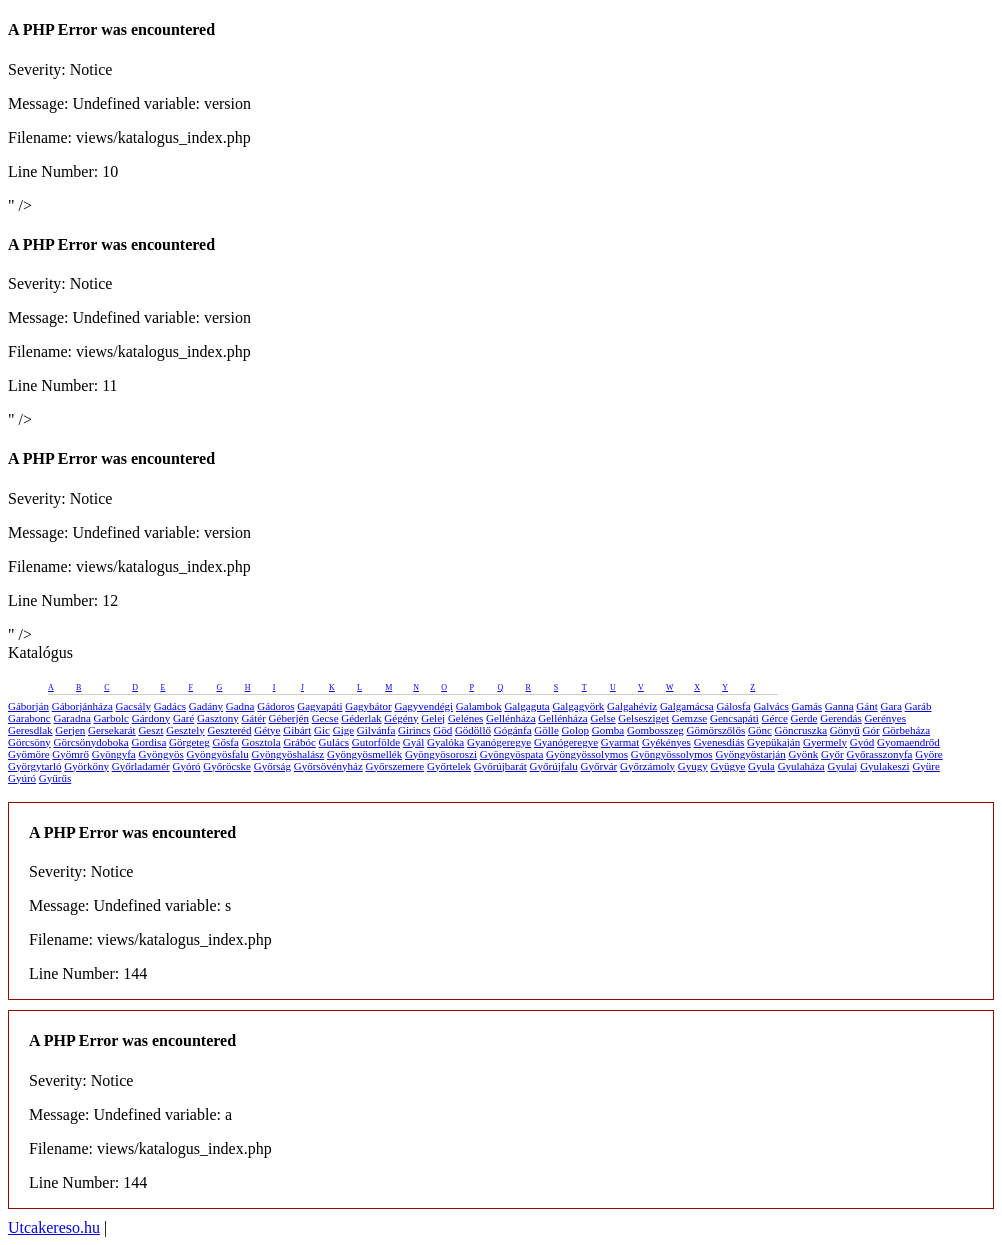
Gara (890, 706)
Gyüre (926, 766)
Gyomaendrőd (908, 742)
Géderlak (361, 718)
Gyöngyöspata (512, 754)
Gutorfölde (376, 742)
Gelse (603, 718)
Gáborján (28, 706)
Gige (343, 730)
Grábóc (299, 742)
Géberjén (289, 718)
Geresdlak (30, 730)
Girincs (414, 730)
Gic (322, 730)
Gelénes (465, 718)
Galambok (479, 706)
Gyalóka (445, 742)
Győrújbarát (500, 766)
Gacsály (133, 706)
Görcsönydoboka (91, 742)
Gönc (760, 730)
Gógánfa (513, 730)
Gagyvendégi (423, 706)
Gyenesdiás (719, 742)
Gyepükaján (773, 742)
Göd (442, 730)
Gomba (608, 730)
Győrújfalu (554, 766)
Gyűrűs (55, 778)
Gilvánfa (376, 730)
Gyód (862, 742)
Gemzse (689, 718)
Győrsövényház (328, 766)
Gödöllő (473, 730)
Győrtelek (449, 766)
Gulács (334, 742)
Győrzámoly (647, 766)
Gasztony (218, 718)
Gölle (546, 730)
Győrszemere (395, 766)
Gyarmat (620, 742)
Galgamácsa (687, 706)
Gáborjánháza (82, 706)
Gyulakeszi (884, 766)
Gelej (433, 718)
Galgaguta (526, 706)
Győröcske (227, 766)
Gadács (170, 706)
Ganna (839, 706)
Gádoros (275, 706)
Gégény (401, 718)
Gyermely (825, 742)
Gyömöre (29, 754)
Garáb (918, 706)
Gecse (325, 718)
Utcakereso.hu (54, 1227)
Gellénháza (510, 718)
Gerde (804, 718)
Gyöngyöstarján (750, 754)
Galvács (770, 706)
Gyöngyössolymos (587, 754)
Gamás (807, 706)
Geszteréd (229, 730)
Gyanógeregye (499, 742)
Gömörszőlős (716, 730)
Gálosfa (733, 706)
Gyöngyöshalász (288, 754)
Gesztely (185, 730)
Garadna (72, 718)
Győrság (272, 766)
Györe (929, 754)
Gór (871, 730)
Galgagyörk (578, 706)
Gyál (413, 742)
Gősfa (226, 742)
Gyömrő (70, 754)
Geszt (150, 730)
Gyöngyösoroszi (441, 754)
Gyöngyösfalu (217, 754)
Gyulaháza (801, 766)
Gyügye (727, 766)
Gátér (253, 718)
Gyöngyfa (114, 754)
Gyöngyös (160, 754)
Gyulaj (842, 766)
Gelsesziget (643, 718)
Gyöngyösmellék (364, 754)
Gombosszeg (655, 730)
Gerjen (70, 730)
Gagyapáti (319, 706)
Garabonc (29, 718)
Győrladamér (141, 766)
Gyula (761, 766)
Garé (183, 718)
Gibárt (297, 730)
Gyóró (186, 766)
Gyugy (693, 766)
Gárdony (151, 718)
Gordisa (148, 742)
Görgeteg (189, 742)
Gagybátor (368, 706)
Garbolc (111, 718)
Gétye (267, 730)
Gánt (866, 706)
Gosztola (261, 742)
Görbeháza (906, 730)
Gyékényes (666, 742)
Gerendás (841, 718)
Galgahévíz (632, 706)
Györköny (86, 766)
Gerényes (886, 718)
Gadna (240, 706)
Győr (832, 754)
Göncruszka (801, 730)
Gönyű (845, 730)
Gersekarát (112, 730)
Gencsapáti (734, 718)
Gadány (206, 706)
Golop (576, 730)
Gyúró (22, 778)
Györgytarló (35, 766)
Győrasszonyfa (879, 754)
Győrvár (599, 766)
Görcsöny (29, 742)
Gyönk (803, 754)
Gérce (775, 718)
